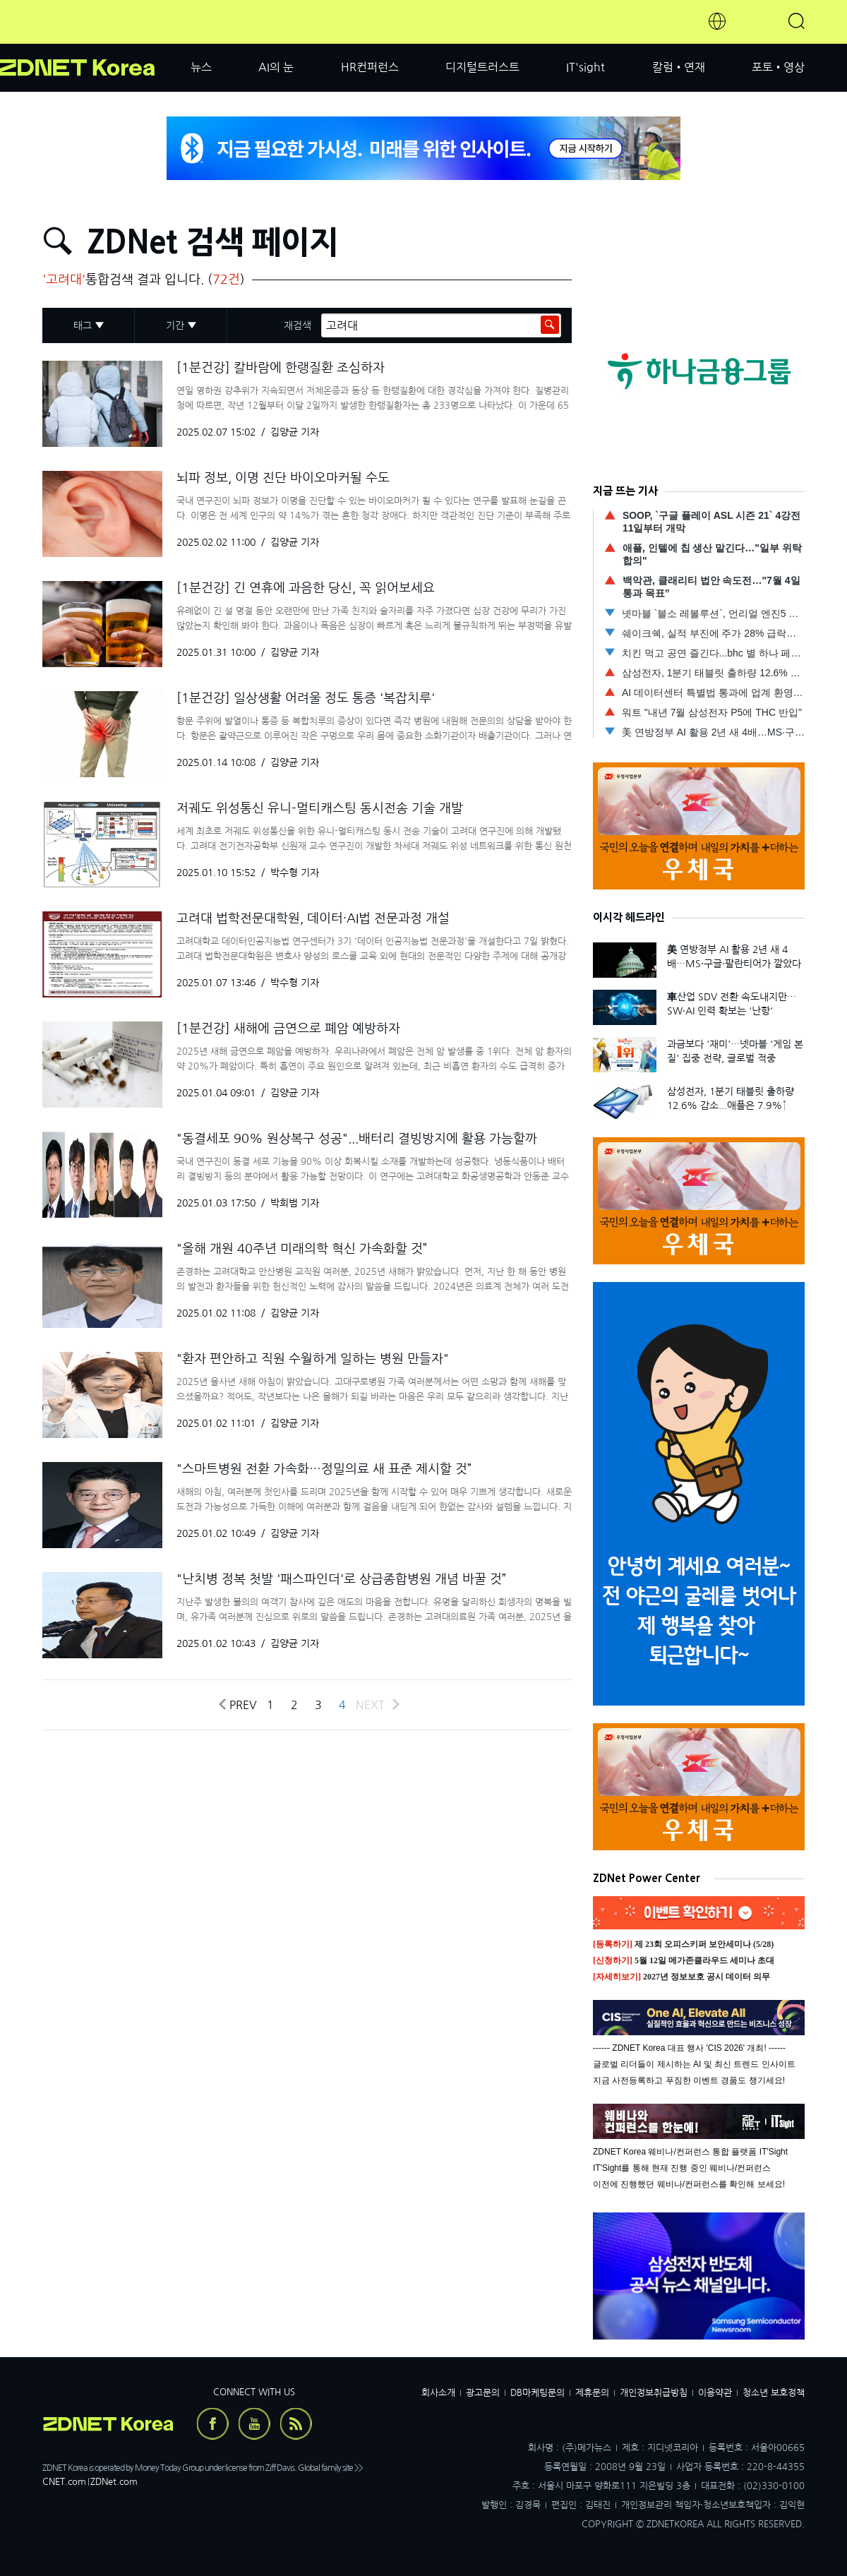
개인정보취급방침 (653, 2392)
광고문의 (483, 2392)
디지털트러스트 (482, 67)
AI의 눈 (276, 67)
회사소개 (438, 2392)
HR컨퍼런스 (370, 67)
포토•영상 (778, 67)
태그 (82, 325)
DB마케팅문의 (537, 2392)
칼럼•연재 (678, 67)
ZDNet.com (114, 2481)
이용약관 (715, 2392)
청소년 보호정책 (774, 2392)
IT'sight (585, 67)
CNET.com (64, 2481)
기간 (175, 325)
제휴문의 (592, 2392)
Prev (237, 1705)
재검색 (297, 325)
